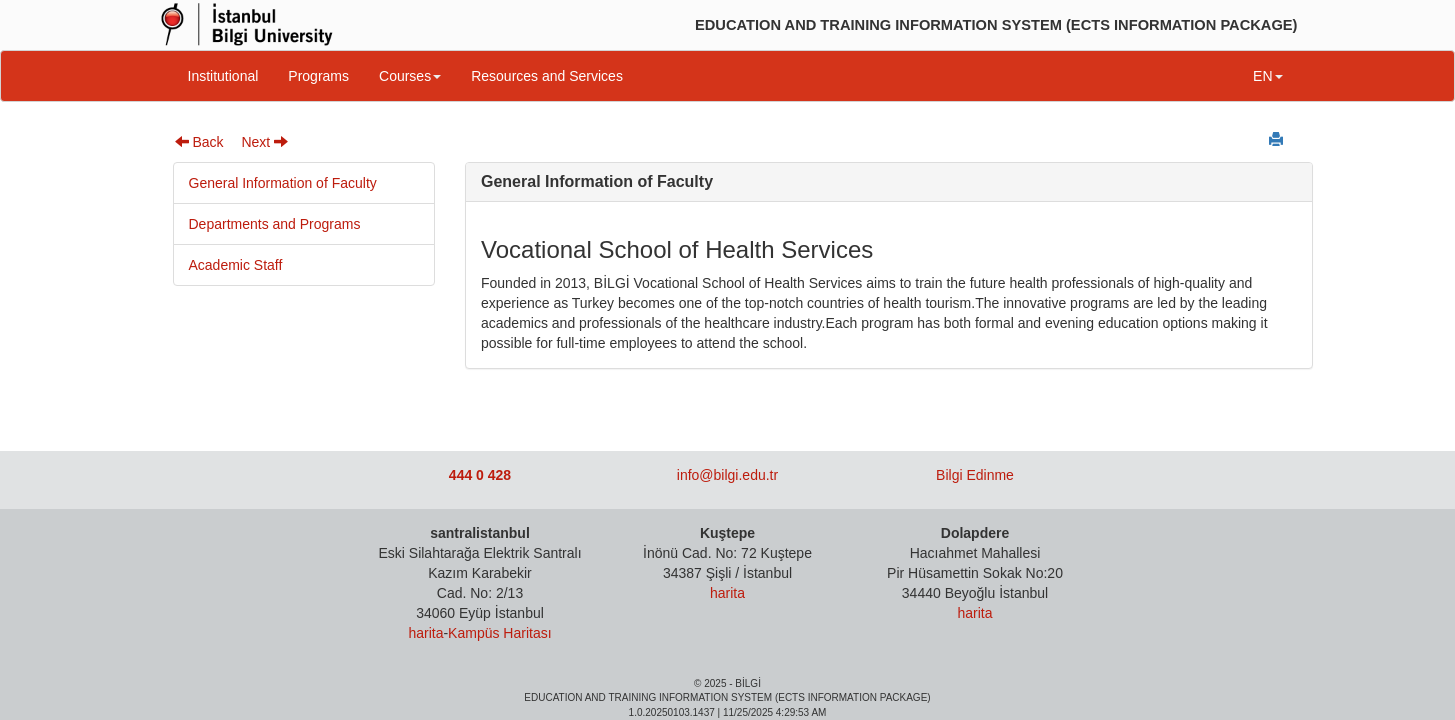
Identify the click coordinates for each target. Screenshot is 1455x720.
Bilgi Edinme (975, 475)
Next (264, 142)
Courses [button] (410, 76)
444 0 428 (480, 475)
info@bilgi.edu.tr (727, 475)
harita (425, 633)
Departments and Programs (275, 224)
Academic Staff (236, 265)
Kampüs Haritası (499, 633)
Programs (318, 76)
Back (199, 142)
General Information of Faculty (283, 183)
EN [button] (1267, 76)
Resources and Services (547, 76)
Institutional (223, 76)
